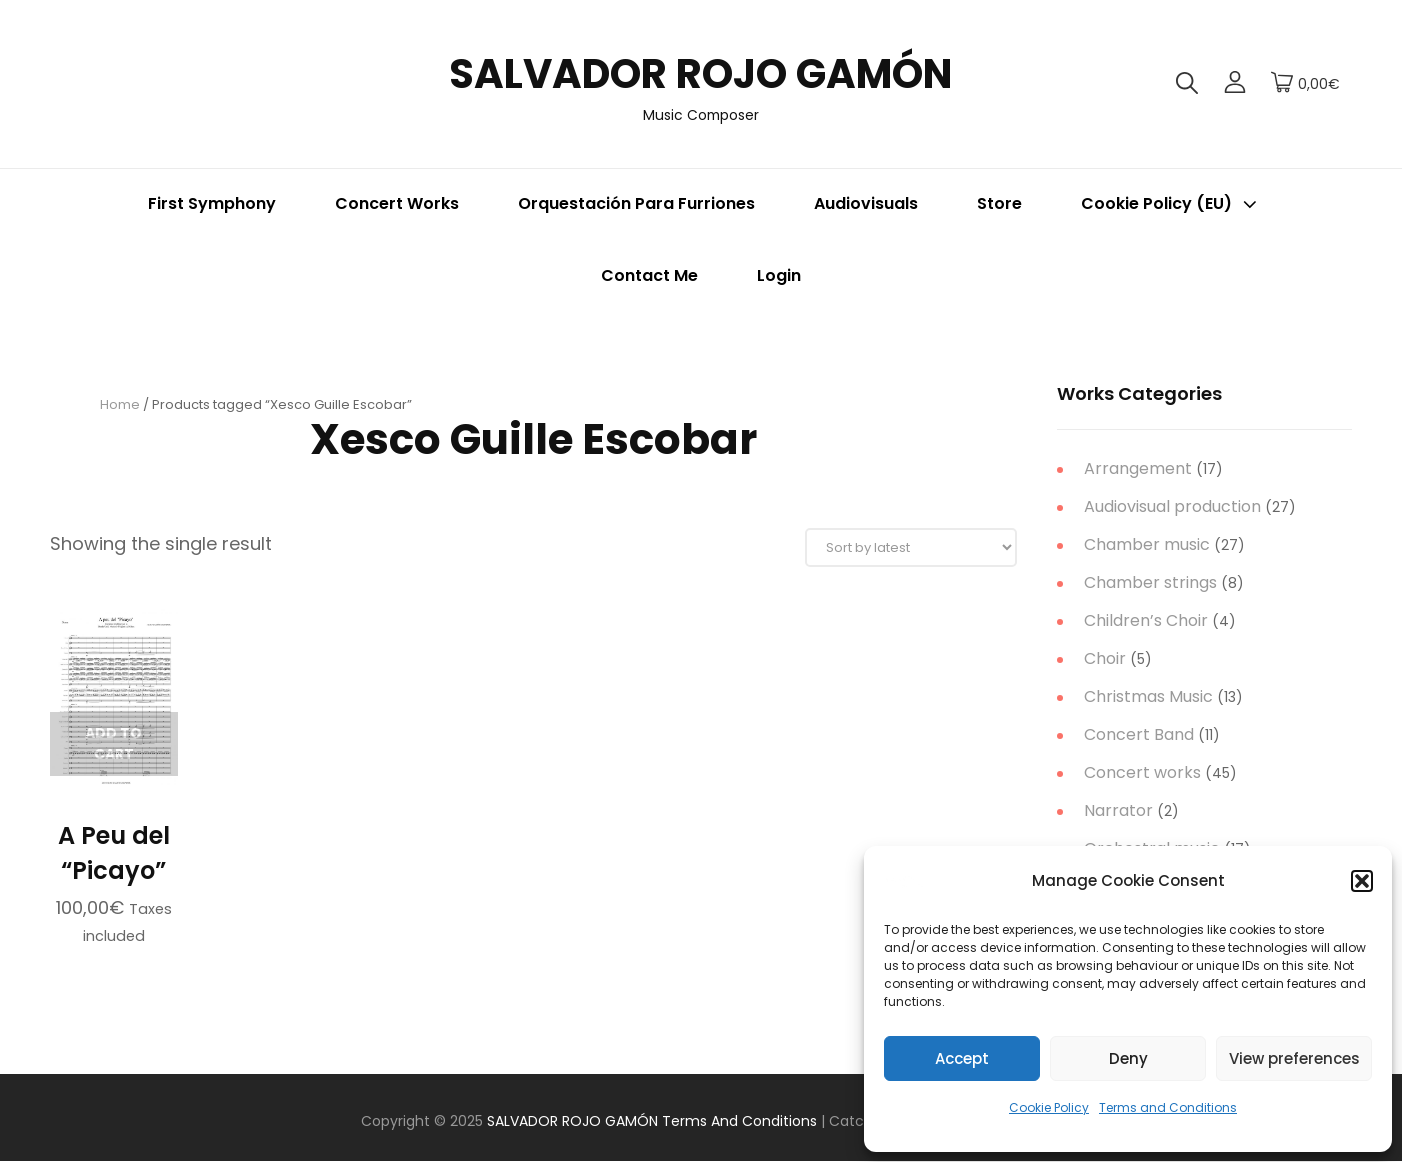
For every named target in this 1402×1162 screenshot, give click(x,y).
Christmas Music (1148, 696)
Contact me (649, 275)
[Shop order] (911, 548)
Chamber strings (1150, 582)
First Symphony (212, 203)
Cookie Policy (1049, 1107)
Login (779, 275)
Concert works (1142, 772)
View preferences (1294, 1058)
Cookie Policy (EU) (1171, 203)
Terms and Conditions (1168, 1107)
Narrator (1118, 810)
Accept (962, 1058)
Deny (1128, 1058)
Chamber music (1147, 544)
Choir (1105, 658)
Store (999, 203)
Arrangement (1138, 468)
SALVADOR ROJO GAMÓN (701, 73)
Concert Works (397, 203)
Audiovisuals (866, 203)
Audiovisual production (1172, 506)
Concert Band (1139, 734)
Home (120, 404)
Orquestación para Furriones (636, 203)
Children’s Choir (1146, 620)
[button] (1362, 881)
